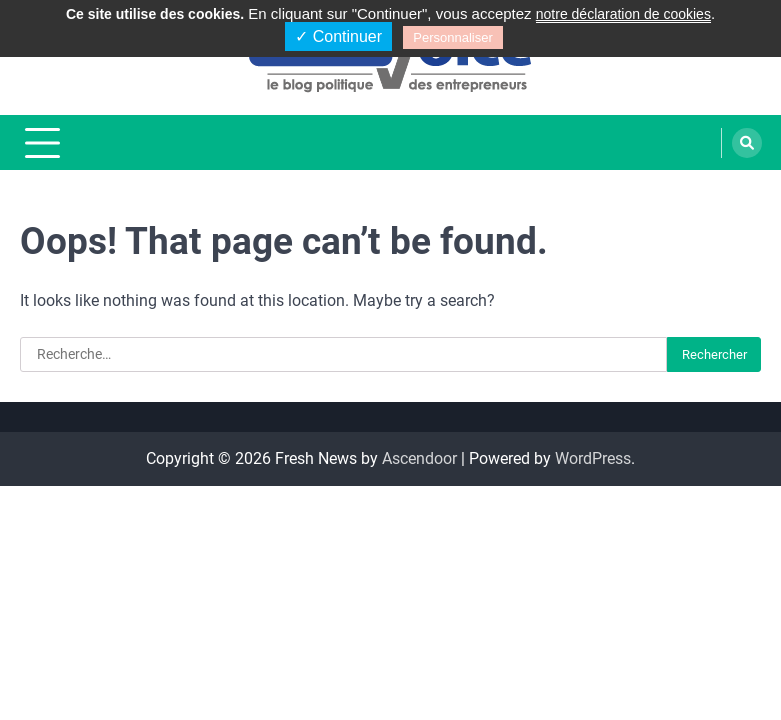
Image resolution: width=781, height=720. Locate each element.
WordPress (593, 458)
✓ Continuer (338, 36)
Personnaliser (453, 37)
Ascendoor (419, 458)
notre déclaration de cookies (623, 14)
